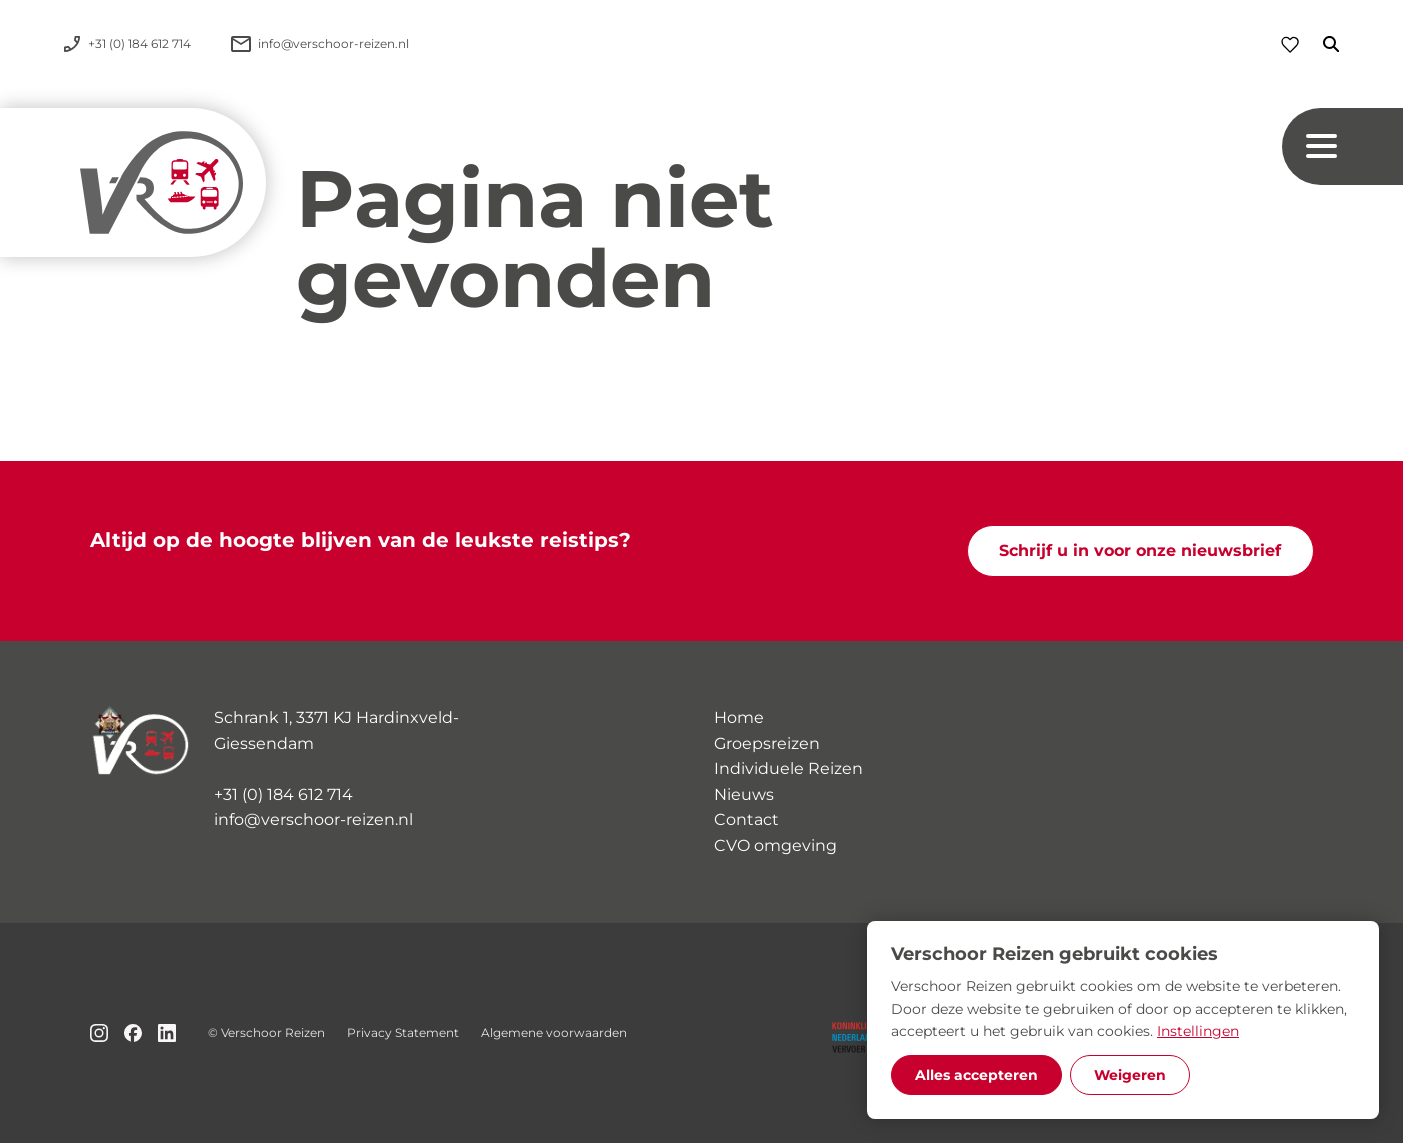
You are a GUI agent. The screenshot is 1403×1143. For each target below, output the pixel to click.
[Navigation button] (1342, 146)
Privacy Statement (403, 1032)
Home (739, 717)
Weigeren (1130, 1075)
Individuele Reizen (788, 768)
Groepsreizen (767, 743)
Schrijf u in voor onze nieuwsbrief (1140, 550)
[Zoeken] (1319, 44)
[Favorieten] (1290, 44)
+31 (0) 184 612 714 (283, 794)
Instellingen (1198, 1031)
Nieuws (744, 794)
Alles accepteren (976, 1075)
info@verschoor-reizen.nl (313, 819)
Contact (746, 819)
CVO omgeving (775, 845)
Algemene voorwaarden (554, 1032)
